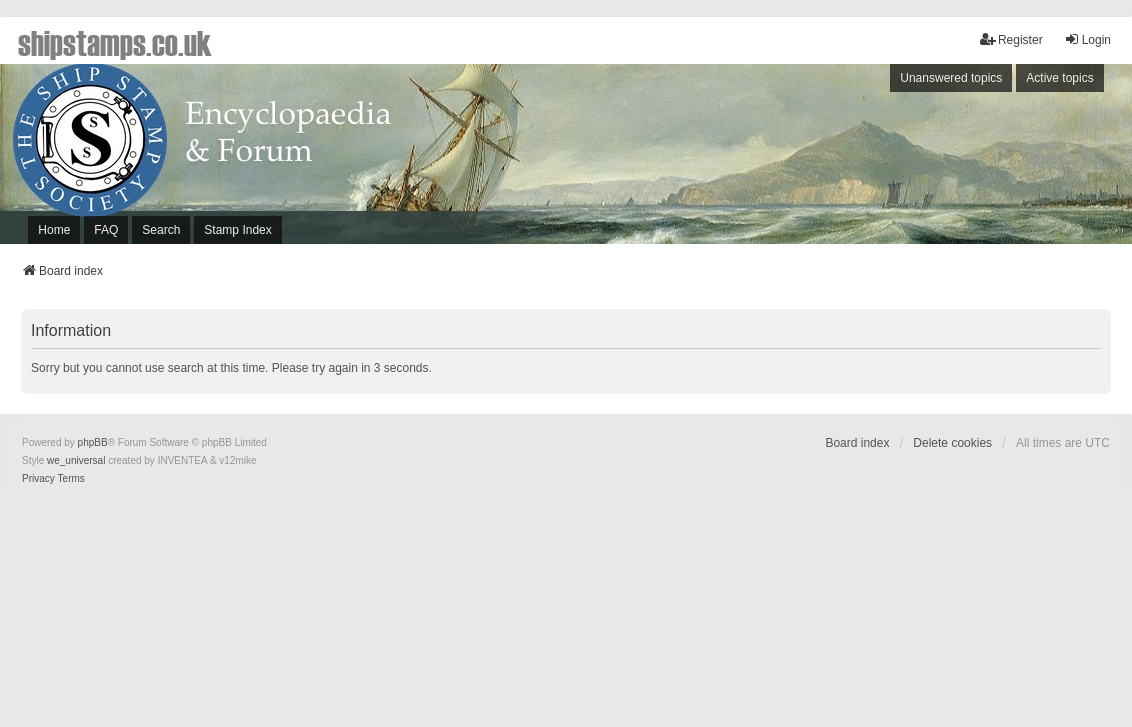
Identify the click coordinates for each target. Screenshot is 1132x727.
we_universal (76, 460)
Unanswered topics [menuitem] (951, 78)
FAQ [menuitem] (106, 230)
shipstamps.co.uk (115, 42)
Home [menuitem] (54, 230)
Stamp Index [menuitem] (237, 230)
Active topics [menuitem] (1059, 78)
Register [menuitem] (1011, 39)
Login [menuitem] (1087, 39)
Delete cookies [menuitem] (952, 443)
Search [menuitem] (161, 230)
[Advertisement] (861, 159)
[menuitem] (38, 479)
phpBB (93, 442)
